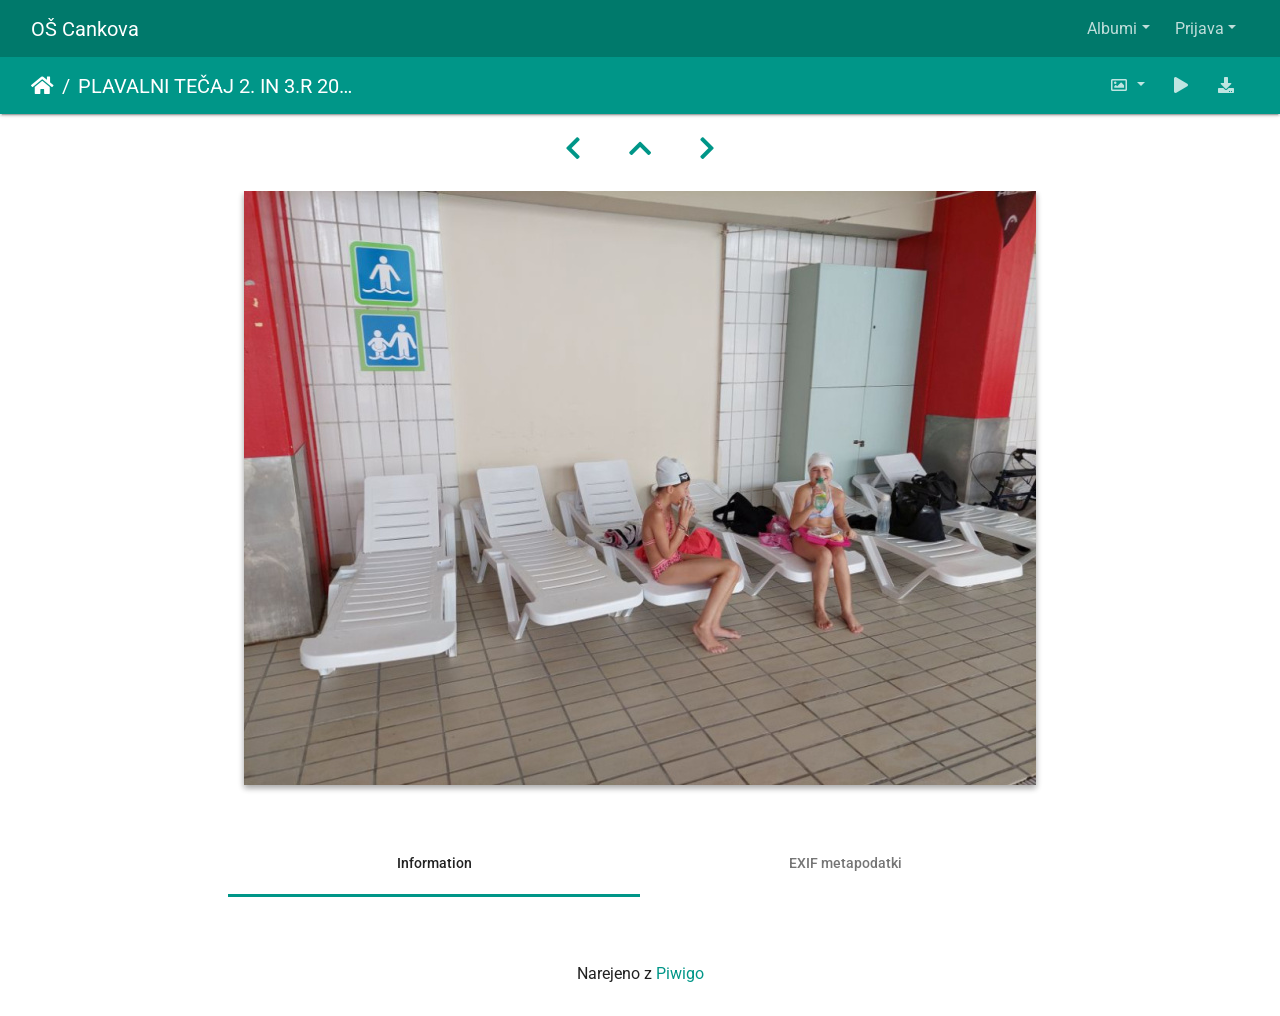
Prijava (1199, 28)
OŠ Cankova (85, 29)
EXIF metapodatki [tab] (845, 863)
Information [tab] (434, 863)
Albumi (1112, 28)
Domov (42, 86)
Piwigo (680, 973)
